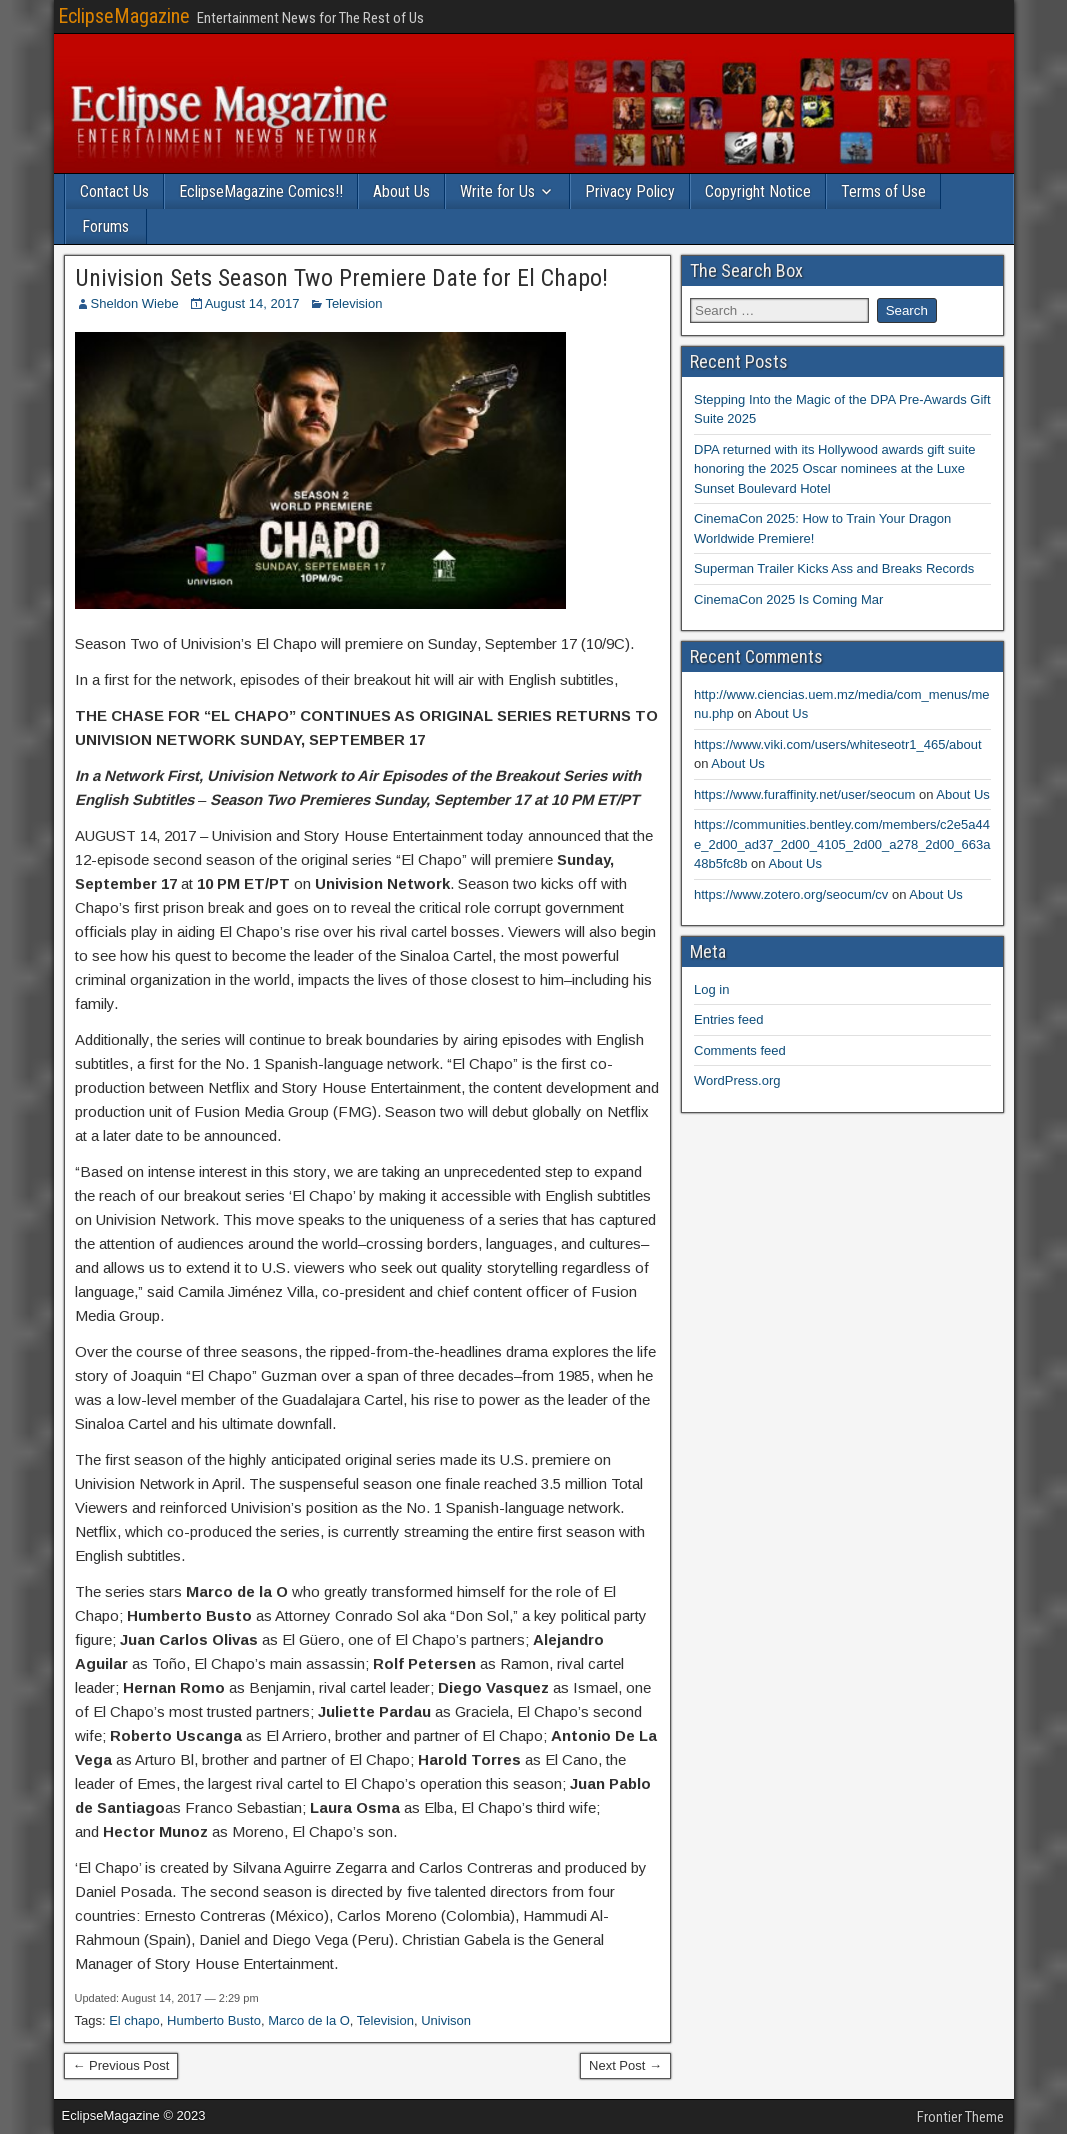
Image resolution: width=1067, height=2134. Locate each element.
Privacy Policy (630, 191)
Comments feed (740, 1050)
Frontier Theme (960, 2117)
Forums (105, 226)
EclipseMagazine (124, 16)
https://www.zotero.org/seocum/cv (791, 894)
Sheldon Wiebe (135, 303)
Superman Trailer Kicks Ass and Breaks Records (834, 568)
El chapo (134, 2020)
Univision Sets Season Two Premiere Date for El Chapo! (341, 278)
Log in (711, 989)
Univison (446, 2020)
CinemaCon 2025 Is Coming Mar (788, 599)
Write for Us (497, 191)
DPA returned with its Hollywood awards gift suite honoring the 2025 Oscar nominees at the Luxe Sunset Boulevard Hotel (835, 469)
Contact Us (114, 191)
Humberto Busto (214, 2020)
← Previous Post (121, 2065)
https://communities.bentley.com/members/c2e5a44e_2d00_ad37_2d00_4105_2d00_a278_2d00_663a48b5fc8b (842, 844)
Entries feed (728, 1019)
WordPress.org (737, 1080)
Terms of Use (883, 191)
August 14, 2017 (252, 303)
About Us (401, 191)
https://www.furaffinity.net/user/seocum (804, 794)
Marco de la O (309, 2020)
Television (353, 303)
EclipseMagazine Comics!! (261, 191)
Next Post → (625, 2065)
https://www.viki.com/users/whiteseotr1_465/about (838, 744)
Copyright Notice (758, 191)
